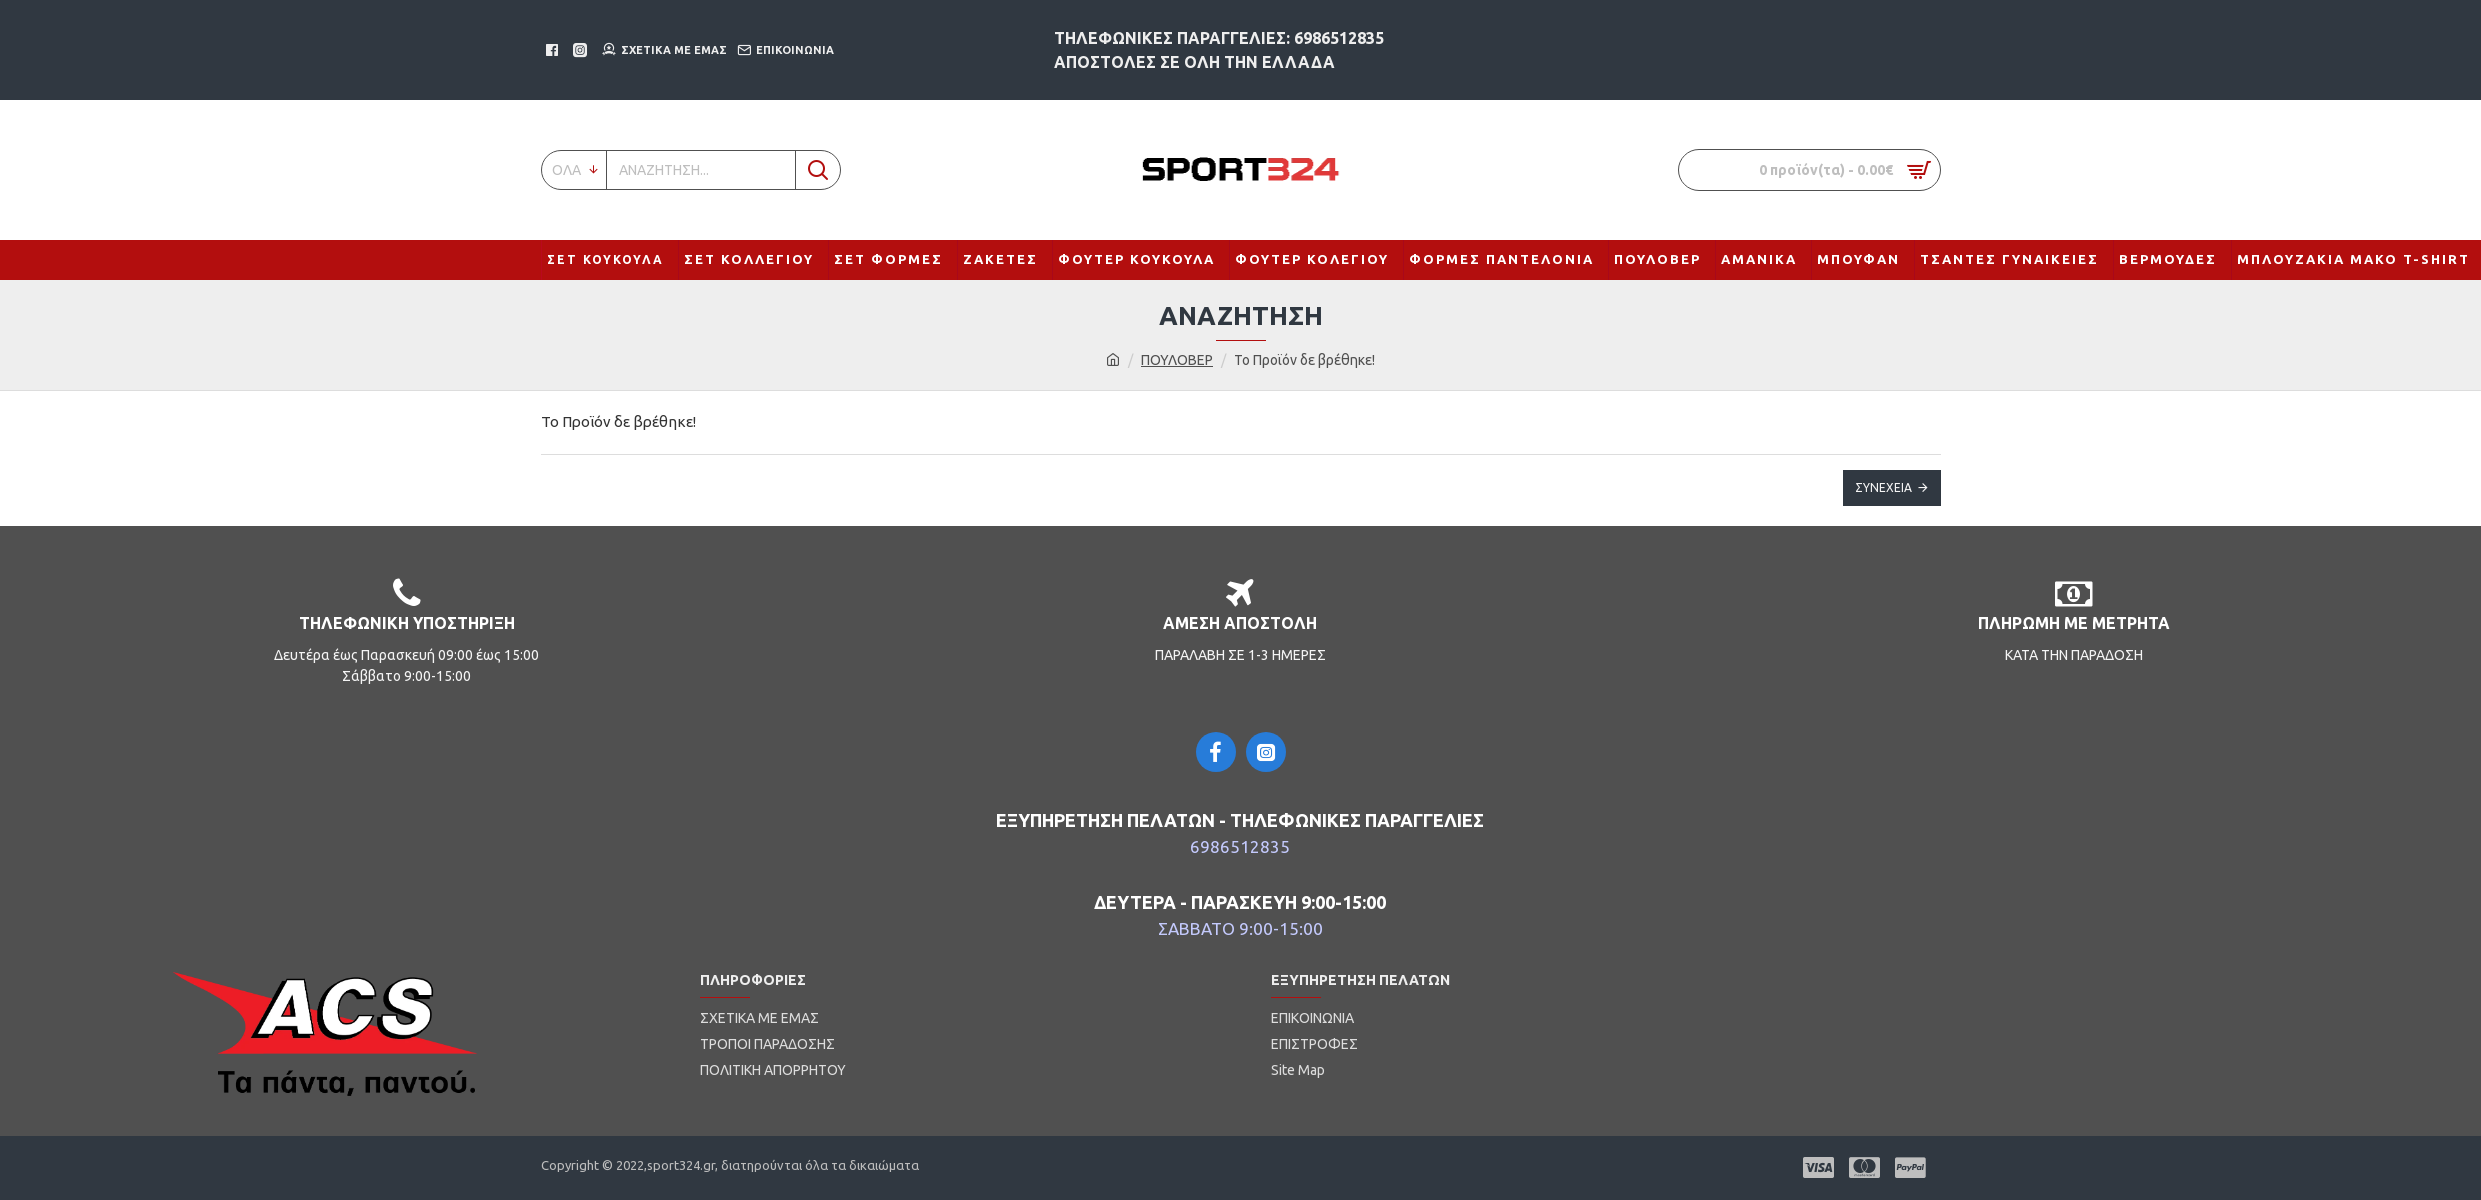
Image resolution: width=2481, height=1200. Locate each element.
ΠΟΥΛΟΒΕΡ (1177, 360)
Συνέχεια (1883, 487)
